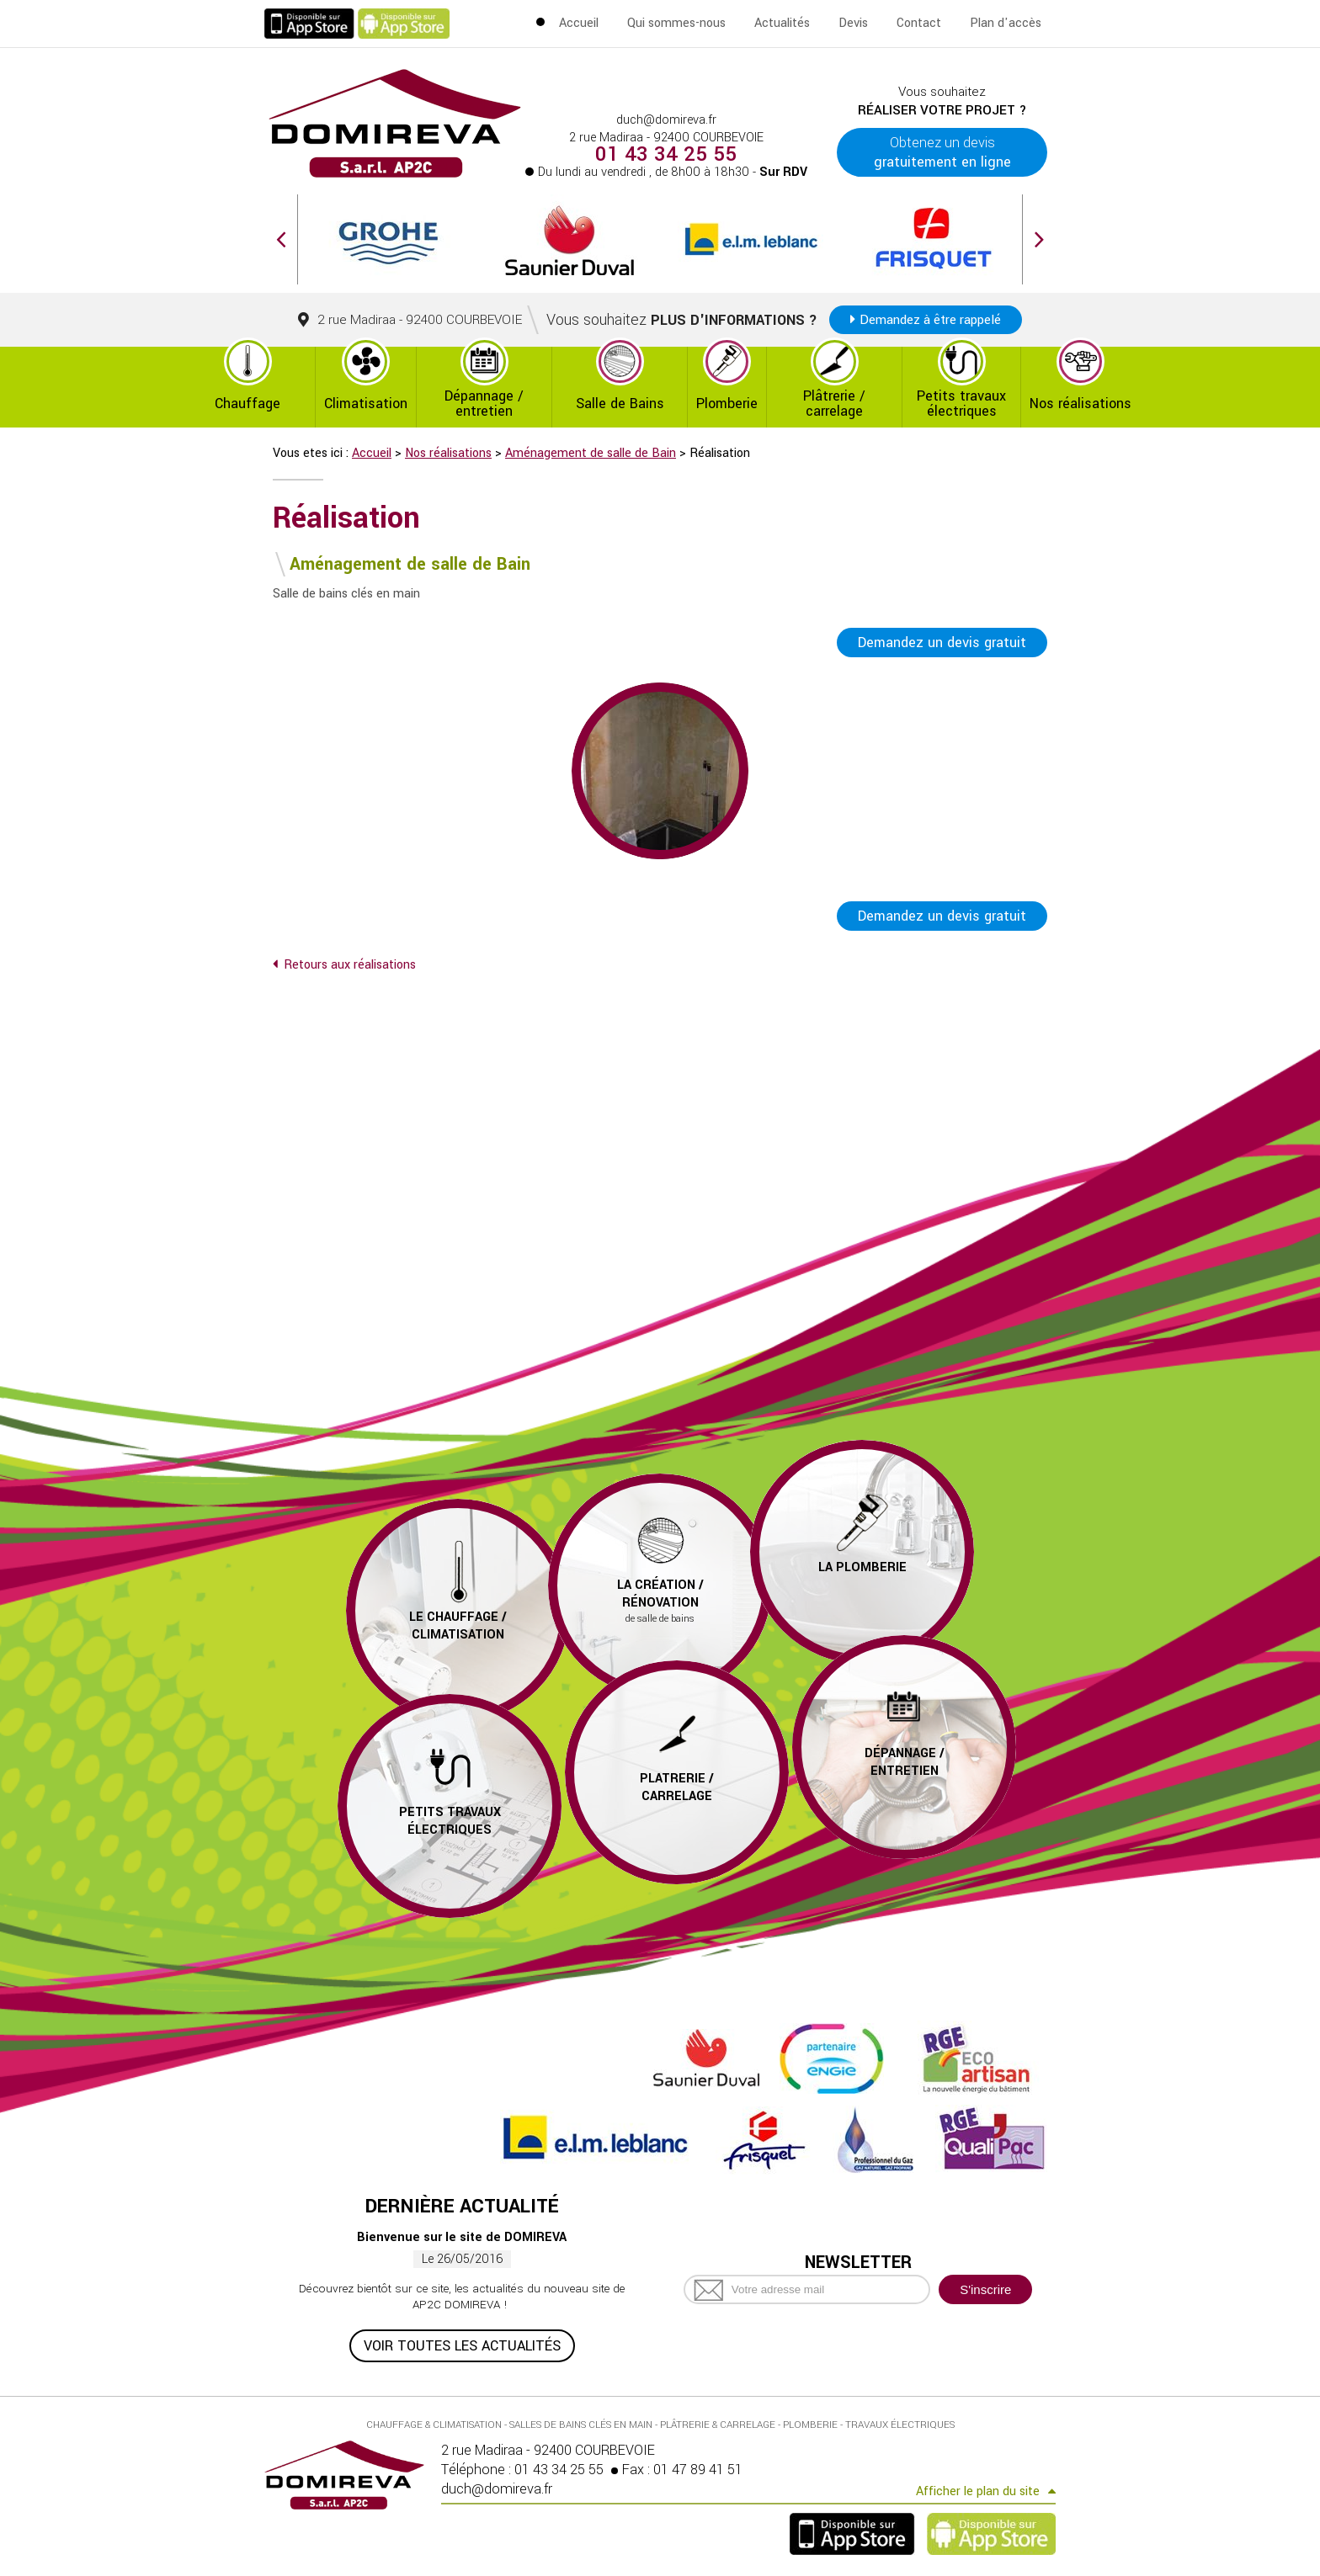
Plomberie (727, 403)
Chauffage (247, 403)
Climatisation (365, 403)
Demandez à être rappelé (930, 320)
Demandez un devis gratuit (942, 642)
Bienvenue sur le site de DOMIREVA (462, 2237)
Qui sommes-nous (676, 23)
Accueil (579, 23)
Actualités (782, 23)
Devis (853, 23)
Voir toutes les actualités (462, 2346)
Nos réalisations (1080, 403)
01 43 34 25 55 (666, 154)
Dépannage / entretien (484, 403)
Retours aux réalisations (350, 965)
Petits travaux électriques (961, 403)
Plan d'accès (1005, 23)
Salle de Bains (620, 403)
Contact (919, 23)
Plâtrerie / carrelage (834, 403)
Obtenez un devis (942, 152)
